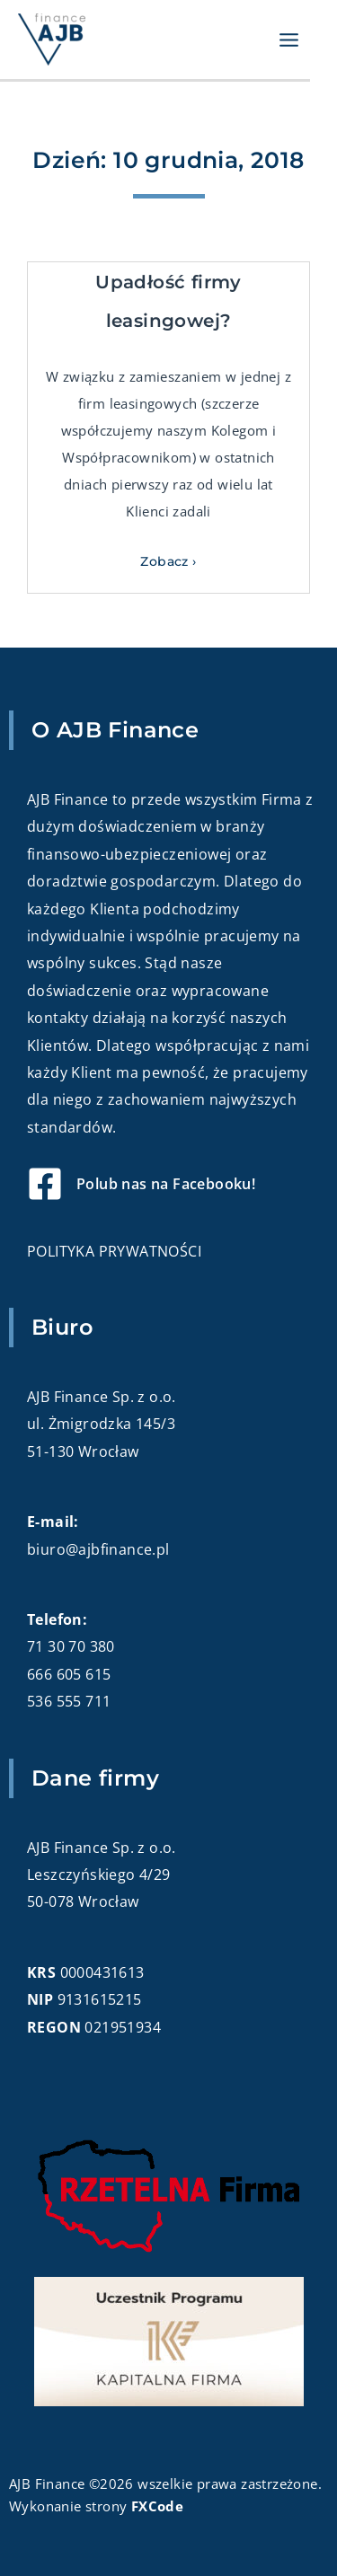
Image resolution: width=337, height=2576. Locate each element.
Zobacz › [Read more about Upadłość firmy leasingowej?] (168, 561)
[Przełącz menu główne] (289, 39)
